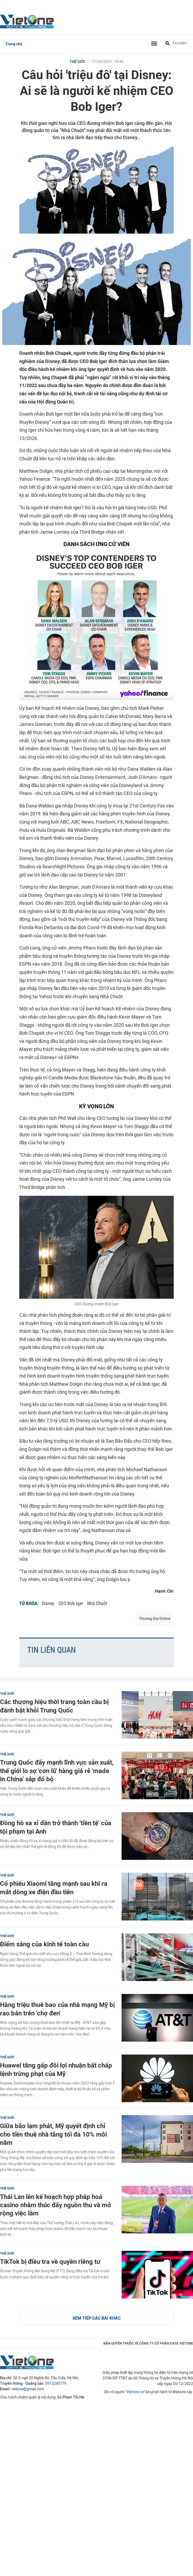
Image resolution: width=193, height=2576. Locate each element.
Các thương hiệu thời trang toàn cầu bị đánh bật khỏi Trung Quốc (54, 1706)
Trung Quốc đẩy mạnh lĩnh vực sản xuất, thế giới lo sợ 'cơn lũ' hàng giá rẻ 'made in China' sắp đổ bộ (57, 1771)
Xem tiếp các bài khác (96, 2318)
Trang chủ (13, 44)
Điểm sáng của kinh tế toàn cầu (44, 1944)
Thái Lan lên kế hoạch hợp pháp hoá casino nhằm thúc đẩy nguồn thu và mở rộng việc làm (55, 2205)
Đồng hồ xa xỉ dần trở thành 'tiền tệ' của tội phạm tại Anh (55, 1827)
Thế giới (77, 62)
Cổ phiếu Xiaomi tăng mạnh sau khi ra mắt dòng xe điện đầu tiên (53, 1888)
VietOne (28, 21)
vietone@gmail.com (27, 2389)
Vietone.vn (135, 2392)
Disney (48, 1603)
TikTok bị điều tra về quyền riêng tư (50, 2261)
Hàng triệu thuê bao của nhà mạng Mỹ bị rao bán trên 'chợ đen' (57, 2009)
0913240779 (55, 2383)
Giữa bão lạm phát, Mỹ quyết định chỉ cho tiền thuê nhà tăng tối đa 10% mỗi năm (53, 2134)
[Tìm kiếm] (167, 44)
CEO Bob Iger (70, 1603)
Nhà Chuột (97, 1603)
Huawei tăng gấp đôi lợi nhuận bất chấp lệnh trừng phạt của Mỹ (56, 2069)
